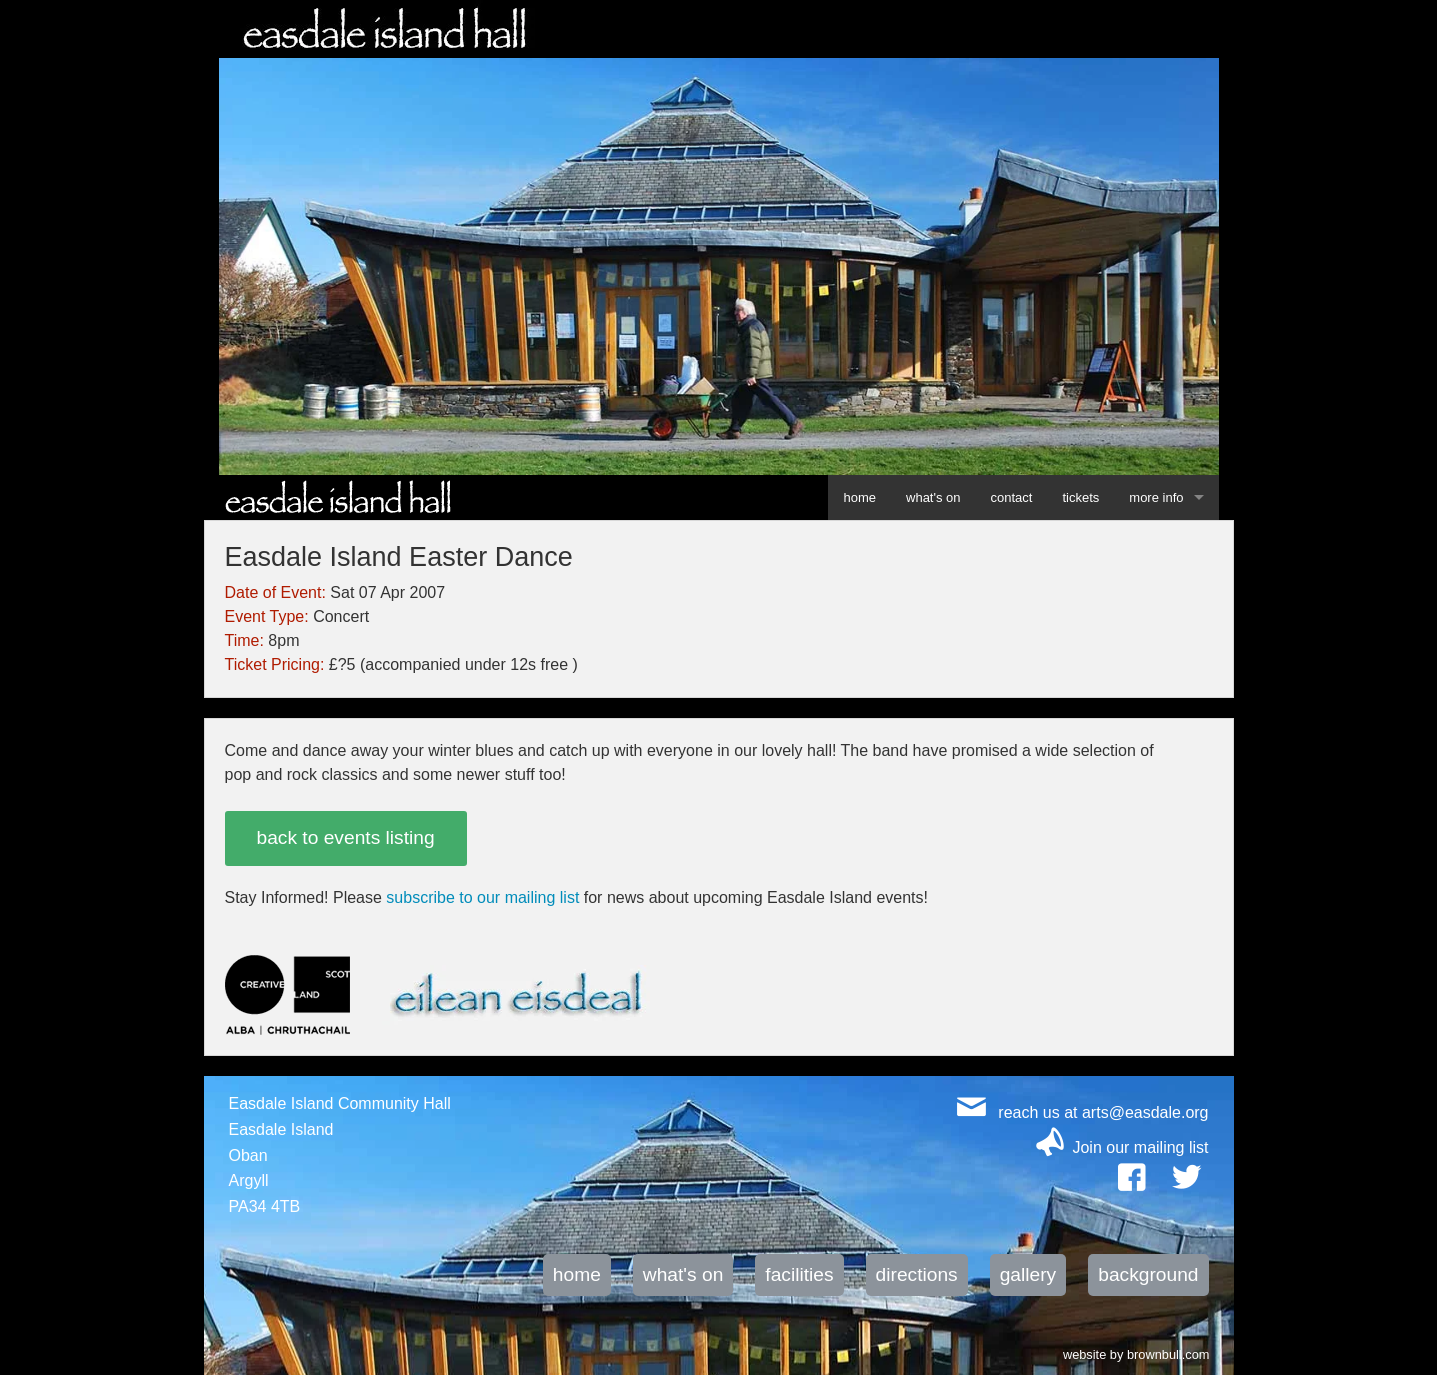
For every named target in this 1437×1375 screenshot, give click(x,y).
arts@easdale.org (1145, 1112)
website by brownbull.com (1136, 1353)
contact (1012, 497)
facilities (799, 1274)
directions (917, 1274)
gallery (1028, 1274)
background (1148, 1274)
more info (1156, 497)
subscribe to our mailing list (482, 897)
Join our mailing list (1140, 1147)
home (859, 497)
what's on (933, 497)
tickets (1080, 497)
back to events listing (346, 837)
